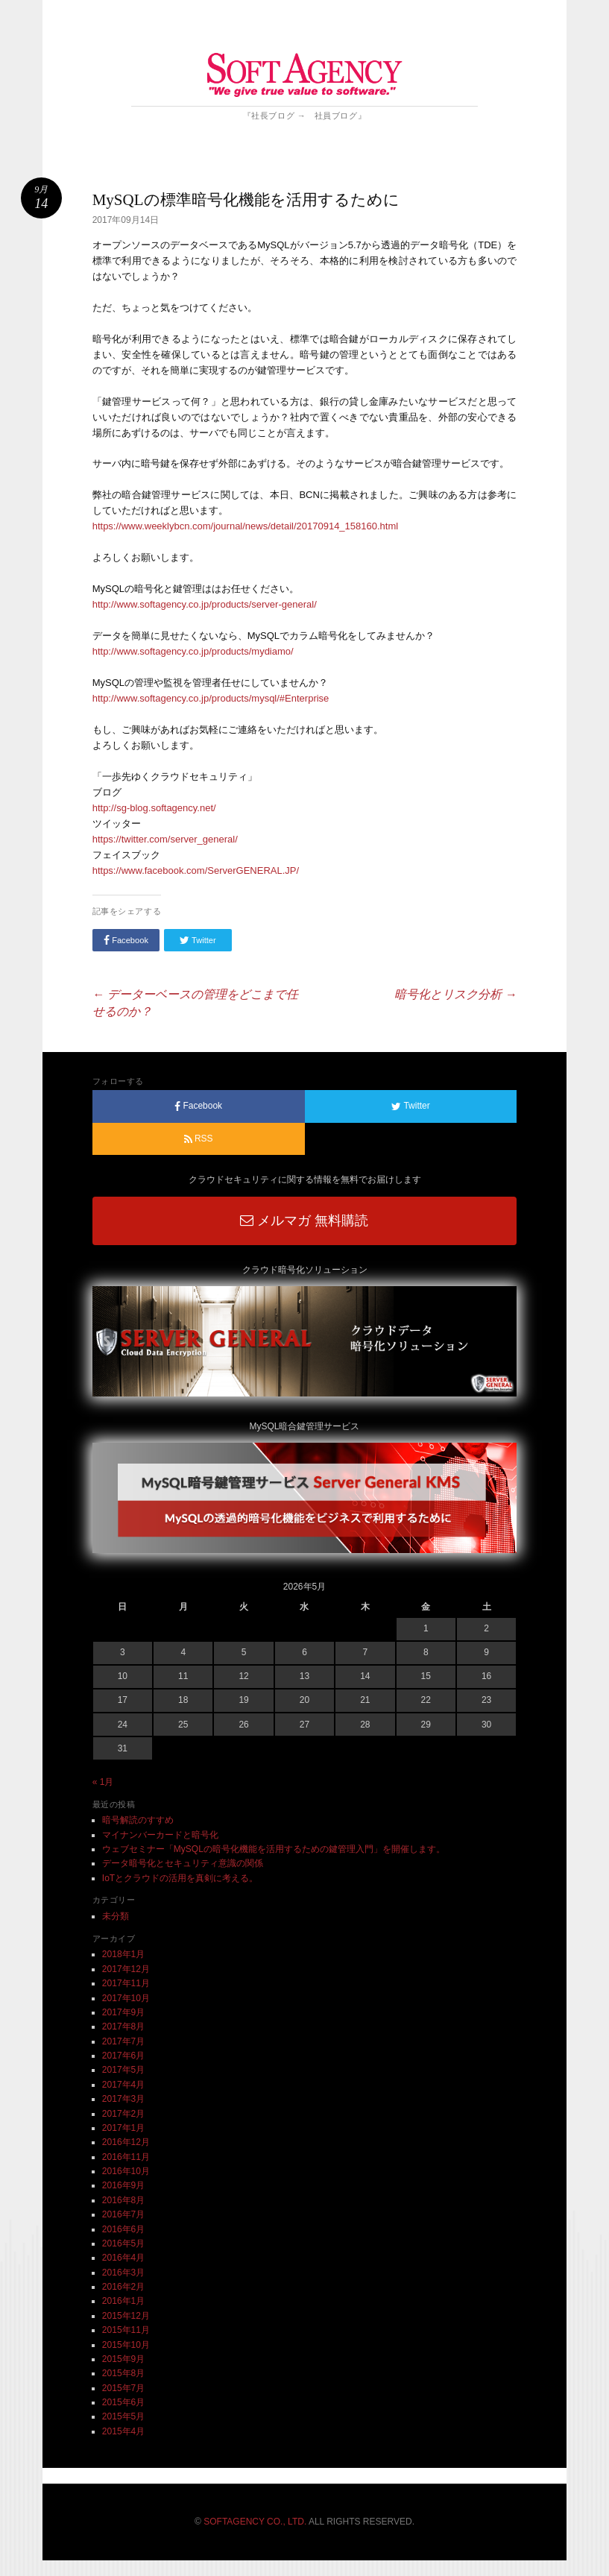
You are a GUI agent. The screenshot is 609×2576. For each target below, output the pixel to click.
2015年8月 (123, 2373)
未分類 (115, 1916)
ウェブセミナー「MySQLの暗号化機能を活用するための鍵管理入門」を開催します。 (273, 1849)
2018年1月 (123, 1954)
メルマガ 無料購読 (304, 1220)
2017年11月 (126, 1983)
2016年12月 (126, 2142)
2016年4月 (123, 2257)
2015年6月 (123, 2402)
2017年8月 (123, 2026)
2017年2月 (123, 2114)
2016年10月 (126, 2171)
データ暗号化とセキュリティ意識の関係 (182, 1863)
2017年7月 (123, 2041)
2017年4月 (123, 2084)
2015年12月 (126, 2316)
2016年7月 (123, 2214)
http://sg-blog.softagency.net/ (154, 807)
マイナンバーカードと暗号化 (160, 1835)
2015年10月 (126, 2345)
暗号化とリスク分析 (455, 994)
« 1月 (103, 1782)
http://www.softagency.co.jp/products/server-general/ (204, 604)
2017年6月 (123, 2055)
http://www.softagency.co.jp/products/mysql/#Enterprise (210, 698)
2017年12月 (126, 1969)
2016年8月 (123, 2200)
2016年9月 (123, 2185)
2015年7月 (123, 2388)
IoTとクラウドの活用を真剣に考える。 (180, 1878)
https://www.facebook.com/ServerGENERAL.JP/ (195, 870)
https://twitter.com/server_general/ (165, 839)
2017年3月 (123, 2099)
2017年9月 (123, 2012)
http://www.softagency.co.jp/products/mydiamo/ (193, 651)
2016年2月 (123, 2286)
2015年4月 (123, 2431)
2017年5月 (123, 2070)
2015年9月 (123, 2359)
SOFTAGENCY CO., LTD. (254, 2521)
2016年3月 (123, 2272)
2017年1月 (123, 2128)
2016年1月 (123, 2301)
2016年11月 (126, 2157)
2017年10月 (126, 1998)
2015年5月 (123, 2416)
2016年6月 (123, 2229)
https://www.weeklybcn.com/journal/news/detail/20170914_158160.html (245, 526)
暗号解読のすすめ (138, 1820)
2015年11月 (126, 2330)
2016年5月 (123, 2243)
